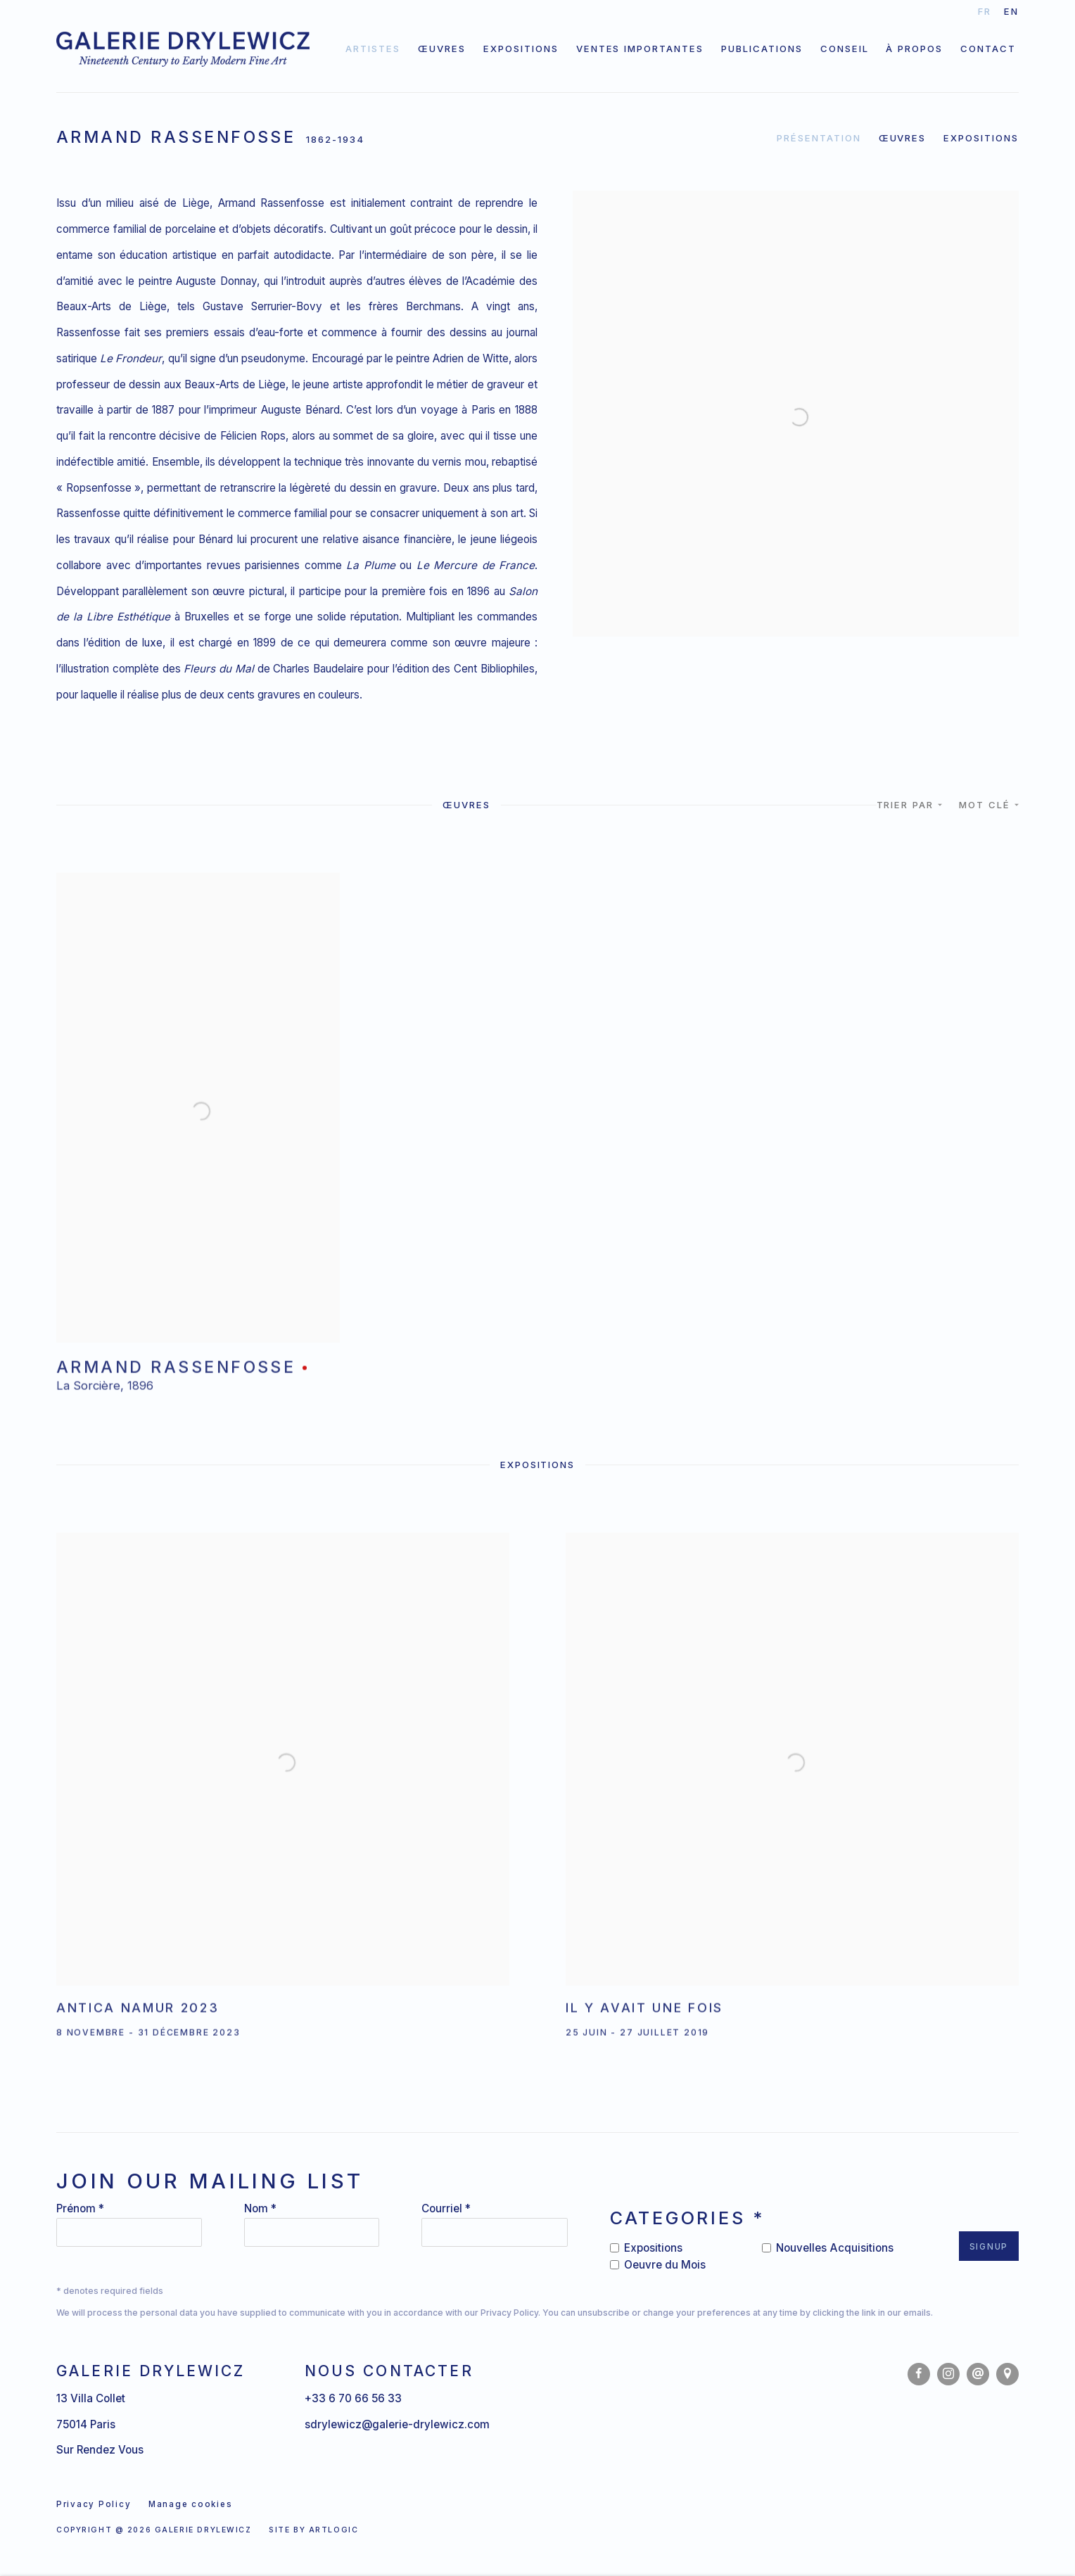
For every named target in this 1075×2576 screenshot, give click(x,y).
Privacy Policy (509, 2312)
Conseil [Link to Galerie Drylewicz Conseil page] (844, 48)
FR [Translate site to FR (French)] (984, 11)
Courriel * (446, 2208)
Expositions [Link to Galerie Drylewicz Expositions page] (521, 48)
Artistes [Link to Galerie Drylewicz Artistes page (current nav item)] (372, 48)
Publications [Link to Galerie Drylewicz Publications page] (762, 48)
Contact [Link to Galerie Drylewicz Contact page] (988, 48)
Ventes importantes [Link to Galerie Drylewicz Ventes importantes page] (640, 48)
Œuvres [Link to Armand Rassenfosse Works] (903, 138)
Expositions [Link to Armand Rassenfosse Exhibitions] (981, 138)
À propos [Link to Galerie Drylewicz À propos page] (914, 48)
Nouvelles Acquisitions (834, 2248)
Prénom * (80, 2208)
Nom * (260, 2208)
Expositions (653, 2248)
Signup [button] (988, 2247)
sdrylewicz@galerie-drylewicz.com (397, 2424)
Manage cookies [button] (190, 2504)
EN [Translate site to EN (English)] (1011, 11)
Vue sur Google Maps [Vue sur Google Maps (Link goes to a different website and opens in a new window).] (1007, 2374)
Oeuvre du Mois (665, 2264)
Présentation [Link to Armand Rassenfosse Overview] (819, 138)
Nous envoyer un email (978, 2374)
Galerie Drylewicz (183, 49)
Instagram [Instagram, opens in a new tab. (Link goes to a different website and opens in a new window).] (948, 2374)
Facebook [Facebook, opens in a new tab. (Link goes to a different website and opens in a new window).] (919, 2374)
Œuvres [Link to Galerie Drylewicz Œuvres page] (442, 48)
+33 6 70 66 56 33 (353, 2398)
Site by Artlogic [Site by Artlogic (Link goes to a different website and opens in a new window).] (313, 2529)
